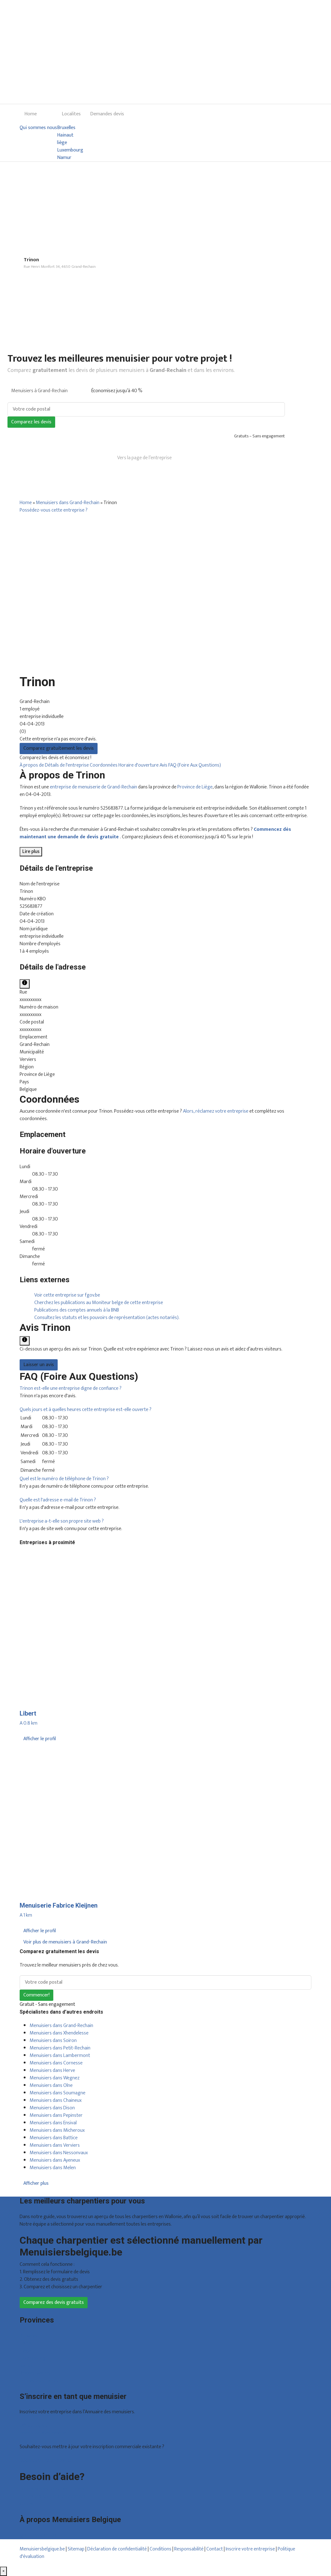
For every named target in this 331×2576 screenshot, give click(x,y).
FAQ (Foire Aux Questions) (194, 765)
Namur (64, 157)
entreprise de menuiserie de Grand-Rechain (93, 787)
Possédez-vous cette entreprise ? (54, 510)
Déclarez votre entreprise (46, 2460)
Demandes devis (107, 114)
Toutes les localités (39, 2380)
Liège (25, 2351)
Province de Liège (195, 787)
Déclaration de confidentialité (117, 2549)
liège (62, 143)
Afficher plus (36, 2183)
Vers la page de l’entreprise (144, 458)
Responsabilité (189, 2549)
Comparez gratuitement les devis (58, 748)
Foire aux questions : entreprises (52, 2496)
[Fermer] (3, 2571)
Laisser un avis (38, 1364)
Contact (28, 2504)
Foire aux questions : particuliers (52, 2489)
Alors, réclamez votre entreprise (215, 1111)
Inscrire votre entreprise (251, 2549)
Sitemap (76, 2549)
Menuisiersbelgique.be (42, 2549)
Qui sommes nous (38, 128)
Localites (71, 114)
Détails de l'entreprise (67, 765)
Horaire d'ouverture (139, 765)
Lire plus (31, 851)
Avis (164, 765)
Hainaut (65, 135)
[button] (71, 1388)
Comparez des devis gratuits (53, 2302)
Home (30, 114)
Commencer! (36, 1995)
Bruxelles (66, 128)
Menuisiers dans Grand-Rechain (67, 502)
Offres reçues (33, 2425)
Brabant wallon (35, 2373)
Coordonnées (104, 765)
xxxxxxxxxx (30, 999)
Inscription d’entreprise (43, 2433)
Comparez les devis (31, 422)
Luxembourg (70, 150)
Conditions (160, 2549)
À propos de (32, 765)
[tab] (165, 1388)
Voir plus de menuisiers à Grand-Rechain (65, 1942)
